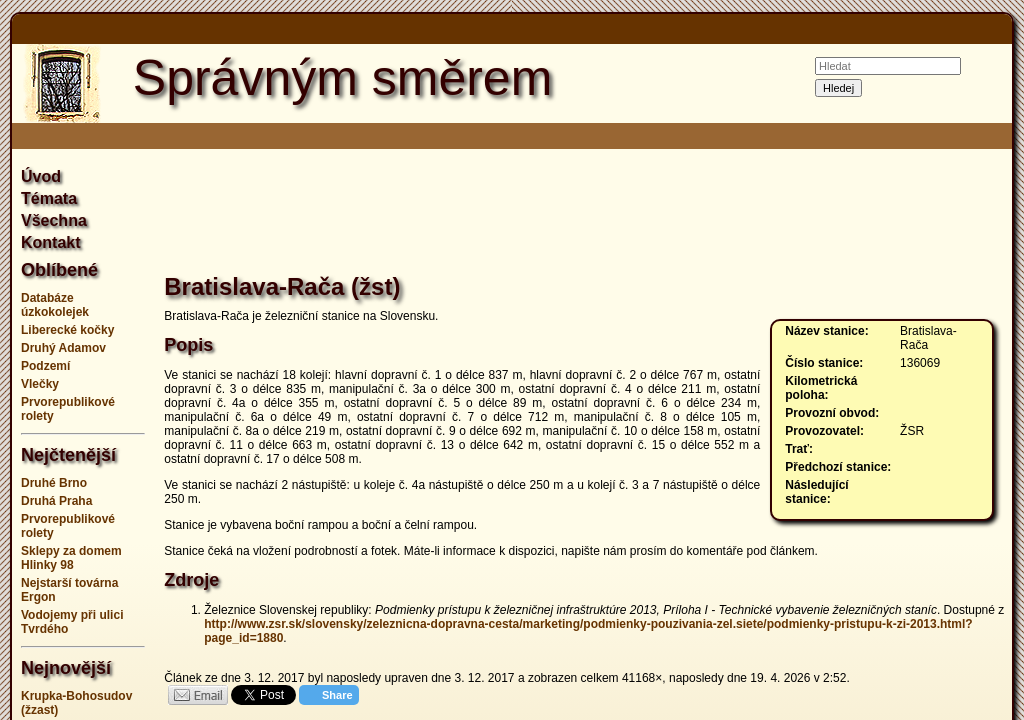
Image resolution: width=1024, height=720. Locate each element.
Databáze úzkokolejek (55, 305)
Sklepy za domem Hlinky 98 (71, 558)
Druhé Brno (54, 483)
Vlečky (40, 384)
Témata (49, 198)
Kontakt (51, 242)
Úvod (41, 176)
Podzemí (45, 366)
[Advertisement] (584, 214)
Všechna (54, 220)
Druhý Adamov (63, 348)
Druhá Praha (56, 501)
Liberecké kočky (67, 330)
